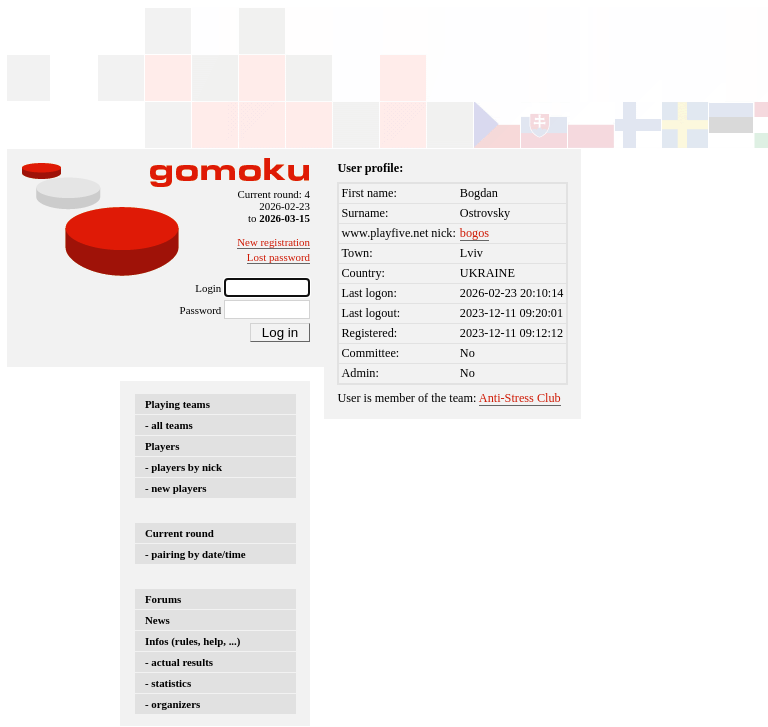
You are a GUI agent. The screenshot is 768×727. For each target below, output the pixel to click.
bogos (474, 233)
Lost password (278, 257)
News (157, 620)
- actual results (179, 662)
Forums (163, 599)
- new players (176, 488)
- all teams (169, 425)
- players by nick (183, 467)
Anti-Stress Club (520, 398)
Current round (179, 533)
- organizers (172, 704)
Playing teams (177, 404)
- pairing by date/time (195, 554)
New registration (273, 242)
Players (162, 446)
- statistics (168, 683)
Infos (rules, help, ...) (192, 641)
